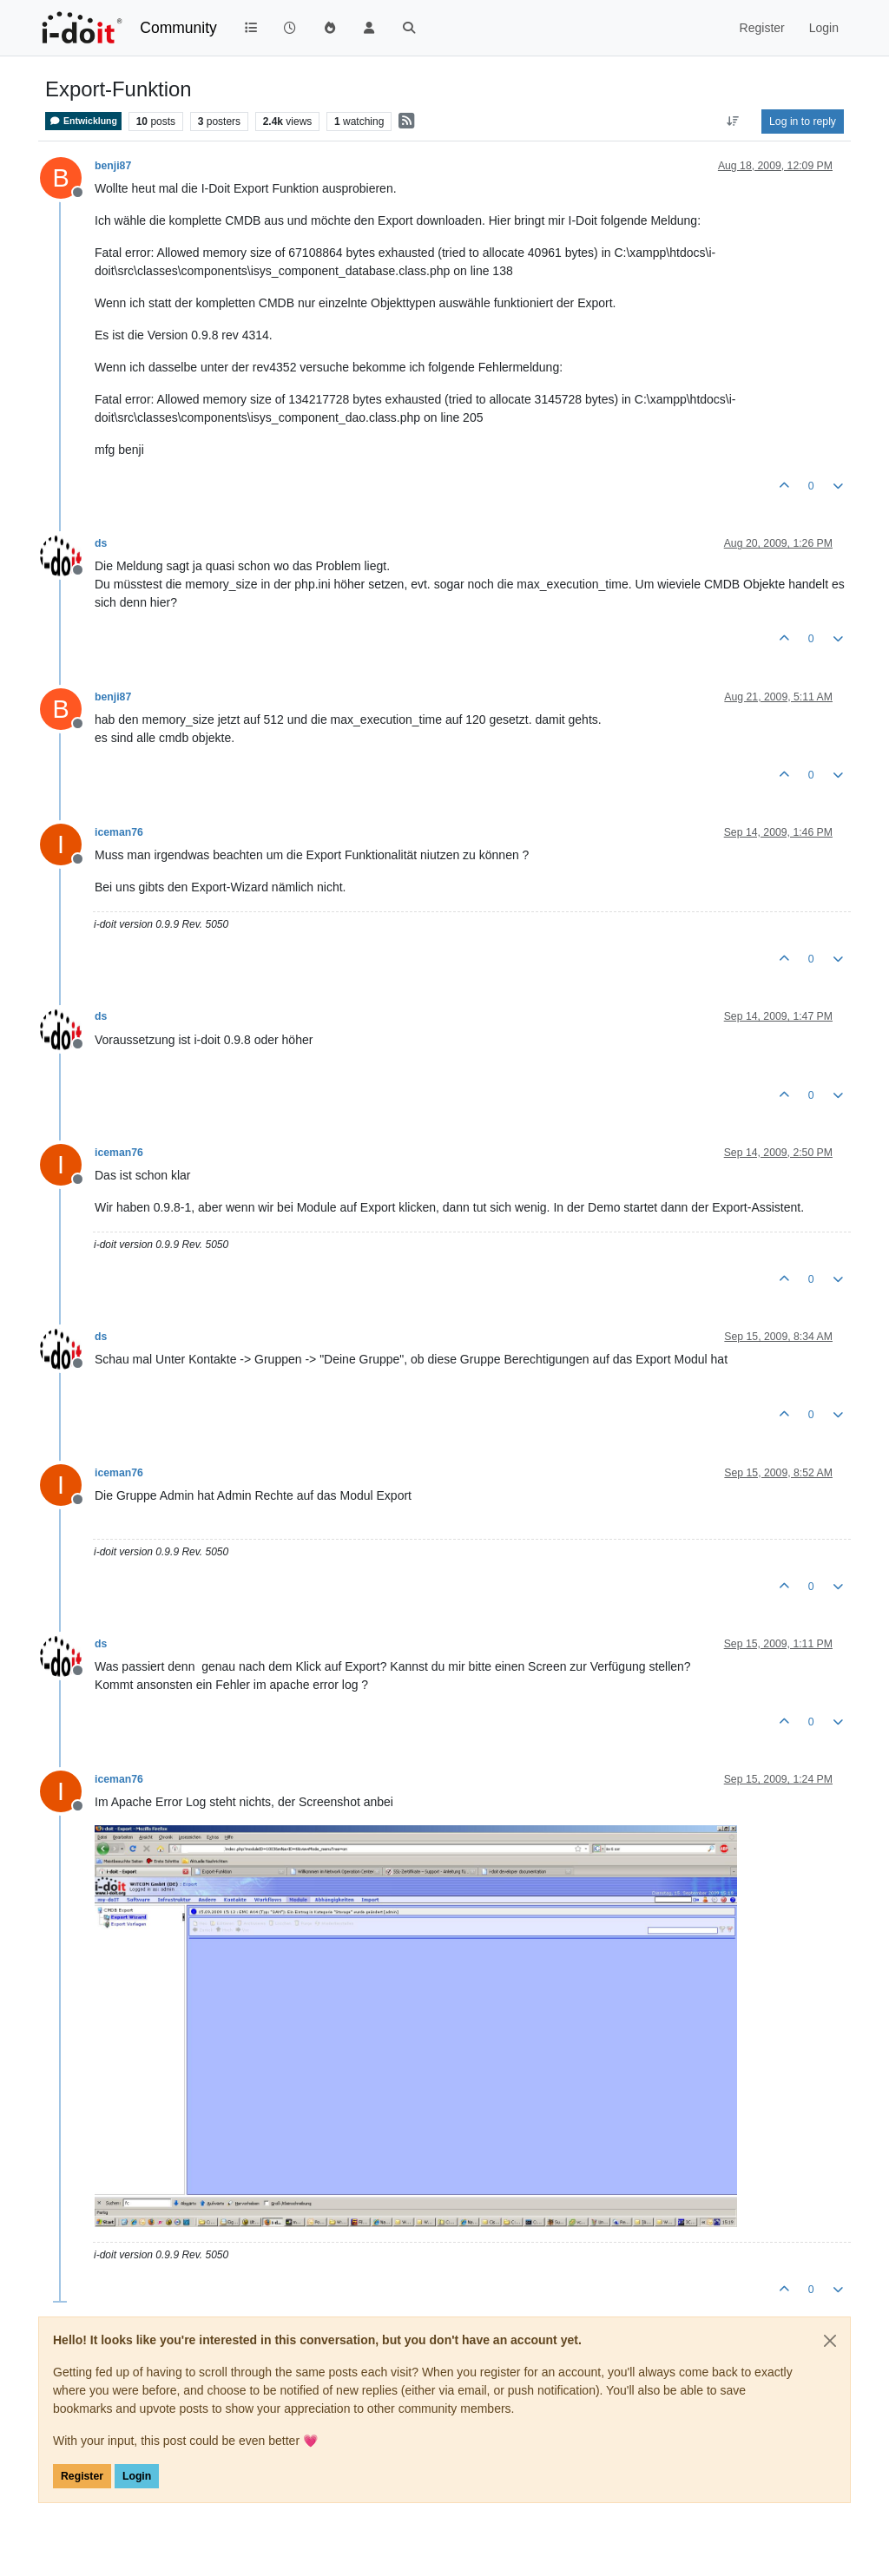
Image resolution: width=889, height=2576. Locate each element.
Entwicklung (83, 121)
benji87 (113, 166)
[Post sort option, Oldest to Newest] (733, 121)
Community (178, 27)
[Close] (830, 2340)
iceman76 (119, 832)
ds (101, 543)
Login (136, 2476)
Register (82, 2476)
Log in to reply (802, 121)
